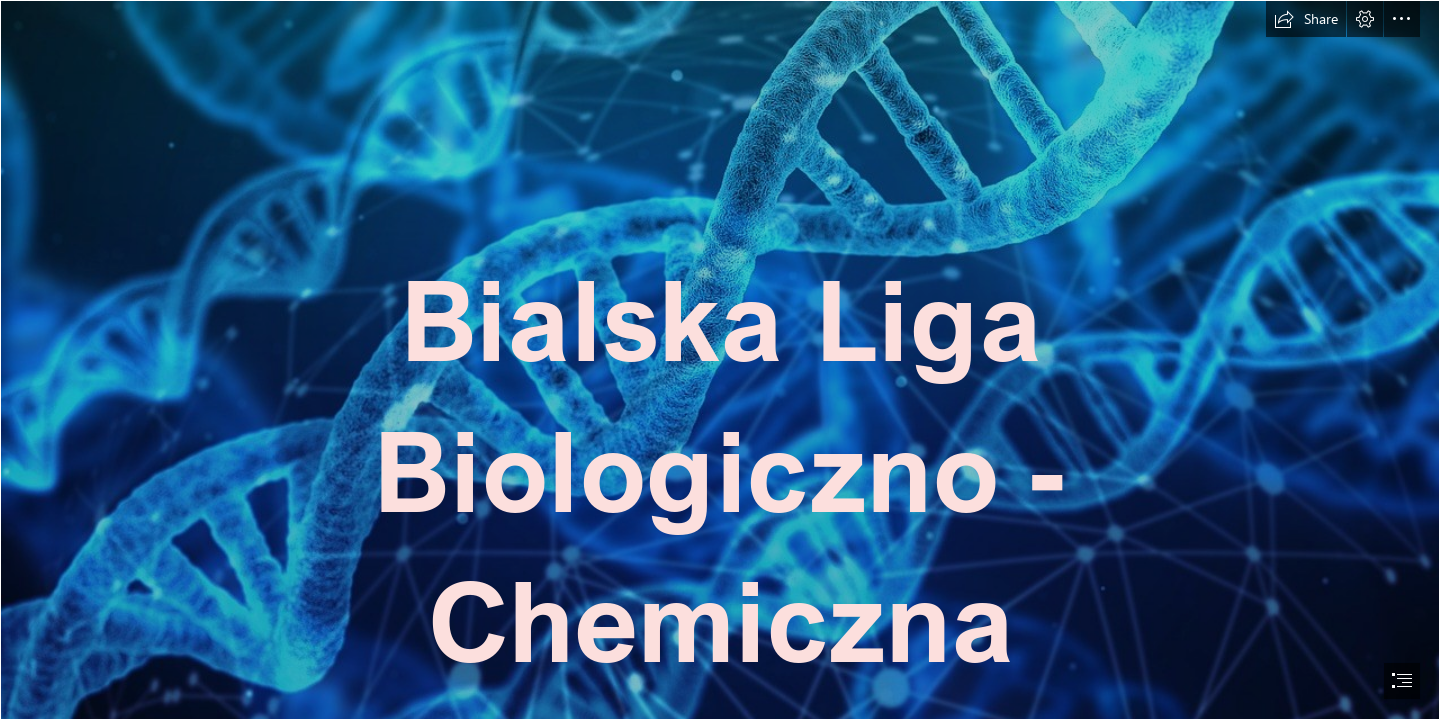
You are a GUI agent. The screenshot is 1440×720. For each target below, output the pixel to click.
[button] (1306, 19)
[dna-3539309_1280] (720, 360)
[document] (720, 360)
